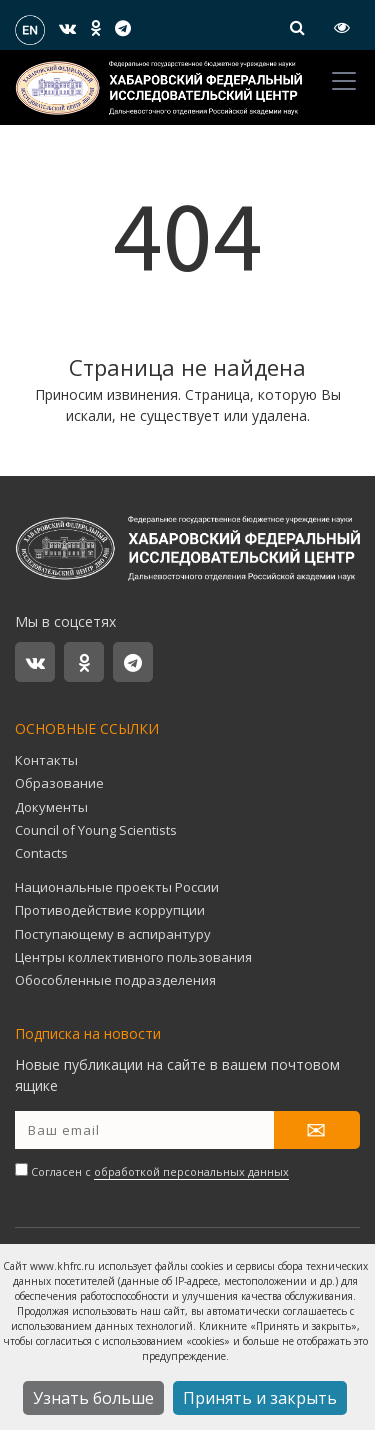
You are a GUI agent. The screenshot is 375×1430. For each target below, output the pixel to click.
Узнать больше (93, 1398)
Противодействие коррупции (110, 910)
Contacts (41, 853)
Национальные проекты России (117, 887)
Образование (59, 783)
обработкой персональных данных (191, 1171)
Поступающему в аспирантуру (113, 934)
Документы (51, 807)
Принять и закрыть (260, 1398)
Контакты (46, 760)
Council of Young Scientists (96, 830)
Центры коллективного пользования (133, 957)
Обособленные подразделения (115, 980)
